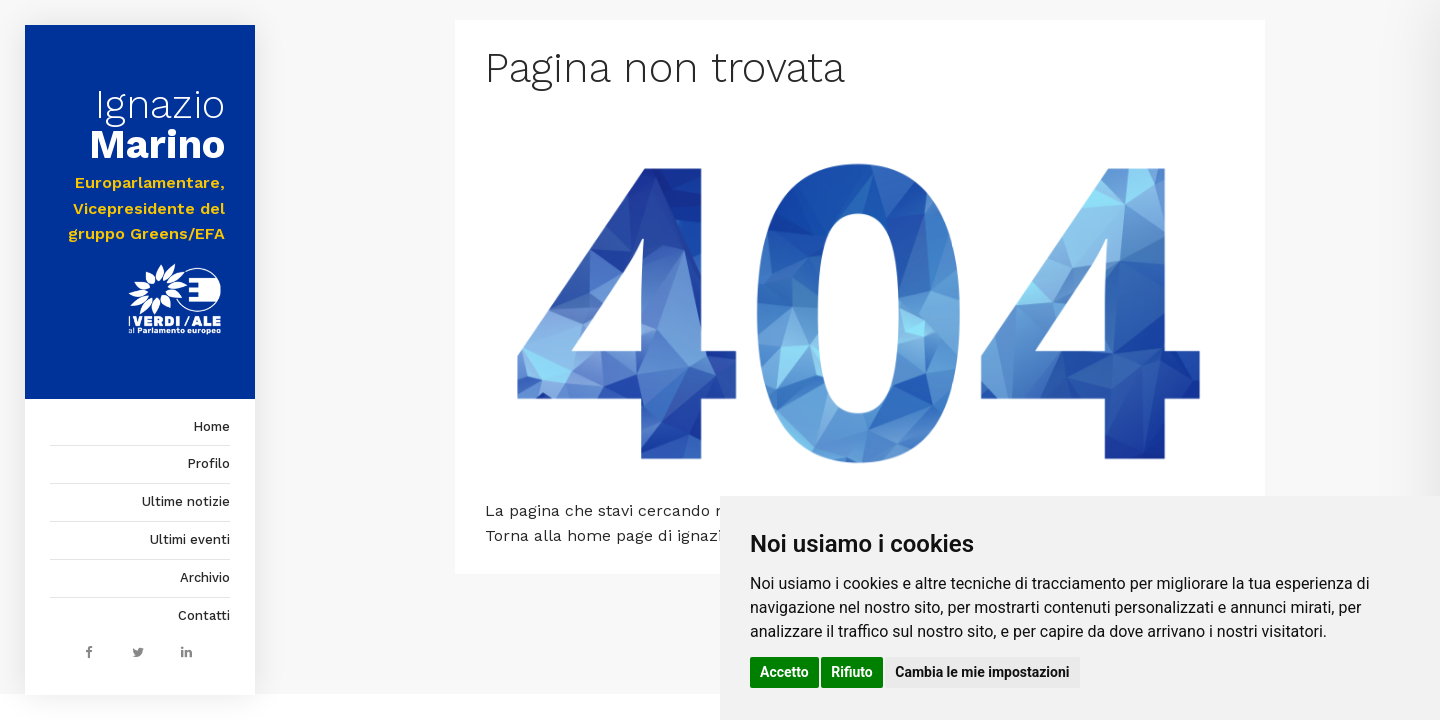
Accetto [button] (784, 672)
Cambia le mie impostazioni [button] (982, 672)
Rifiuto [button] (852, 672)
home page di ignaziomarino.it (683, 535)
